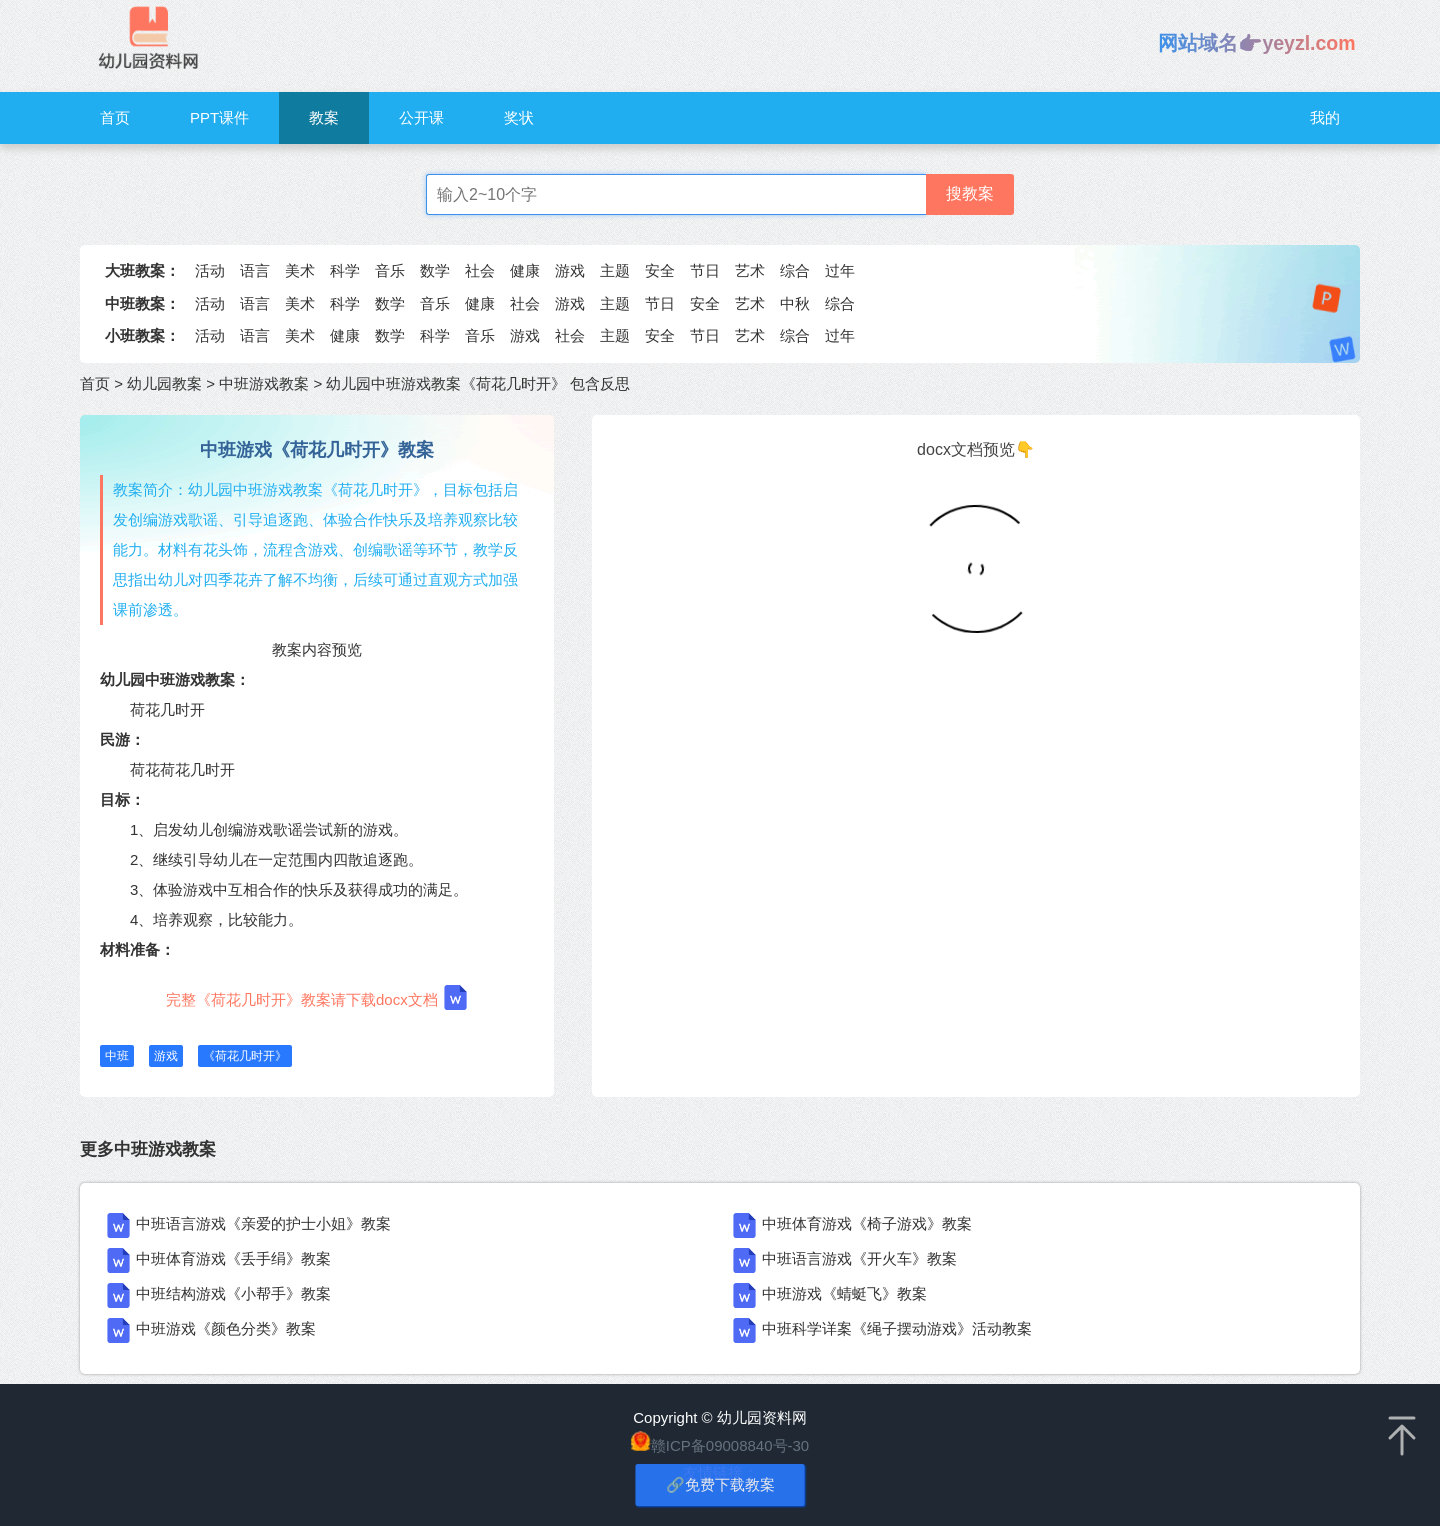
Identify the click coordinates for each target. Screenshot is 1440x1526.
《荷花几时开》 (245, 1056)
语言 (255, 270)
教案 (324, 117)
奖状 (519, 117)
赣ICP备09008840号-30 (730, 1445)
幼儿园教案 (164, 383)
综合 (795, 270)
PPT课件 (219, 117)
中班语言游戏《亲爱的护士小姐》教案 (263, 1223)
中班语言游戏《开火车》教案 (859, 1258)
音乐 (390, 270)
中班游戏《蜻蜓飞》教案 (844, 1293)
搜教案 (970, 193)
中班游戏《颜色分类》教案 (226, 1328)
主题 (615, 270)
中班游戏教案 (264, 383)
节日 (705, 270)
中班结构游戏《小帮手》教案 (233, 1293)
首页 (115, 117)
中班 (117, 1056)
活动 (210, 270)
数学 (435, 270)
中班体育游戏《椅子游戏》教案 (867, 1223)
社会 (480, 270)
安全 (660, 270)
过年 (840, 270)
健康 (525, 270)
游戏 (570, 270)
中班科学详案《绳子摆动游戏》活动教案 (897, 1328)
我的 (1325, 117)
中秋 (795, 303)
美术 (300, 270)
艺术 (750, 270)
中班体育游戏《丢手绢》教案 (233, 1258)
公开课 (421, 117)
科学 (345, 270)
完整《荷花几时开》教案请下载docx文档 (317, 997)
